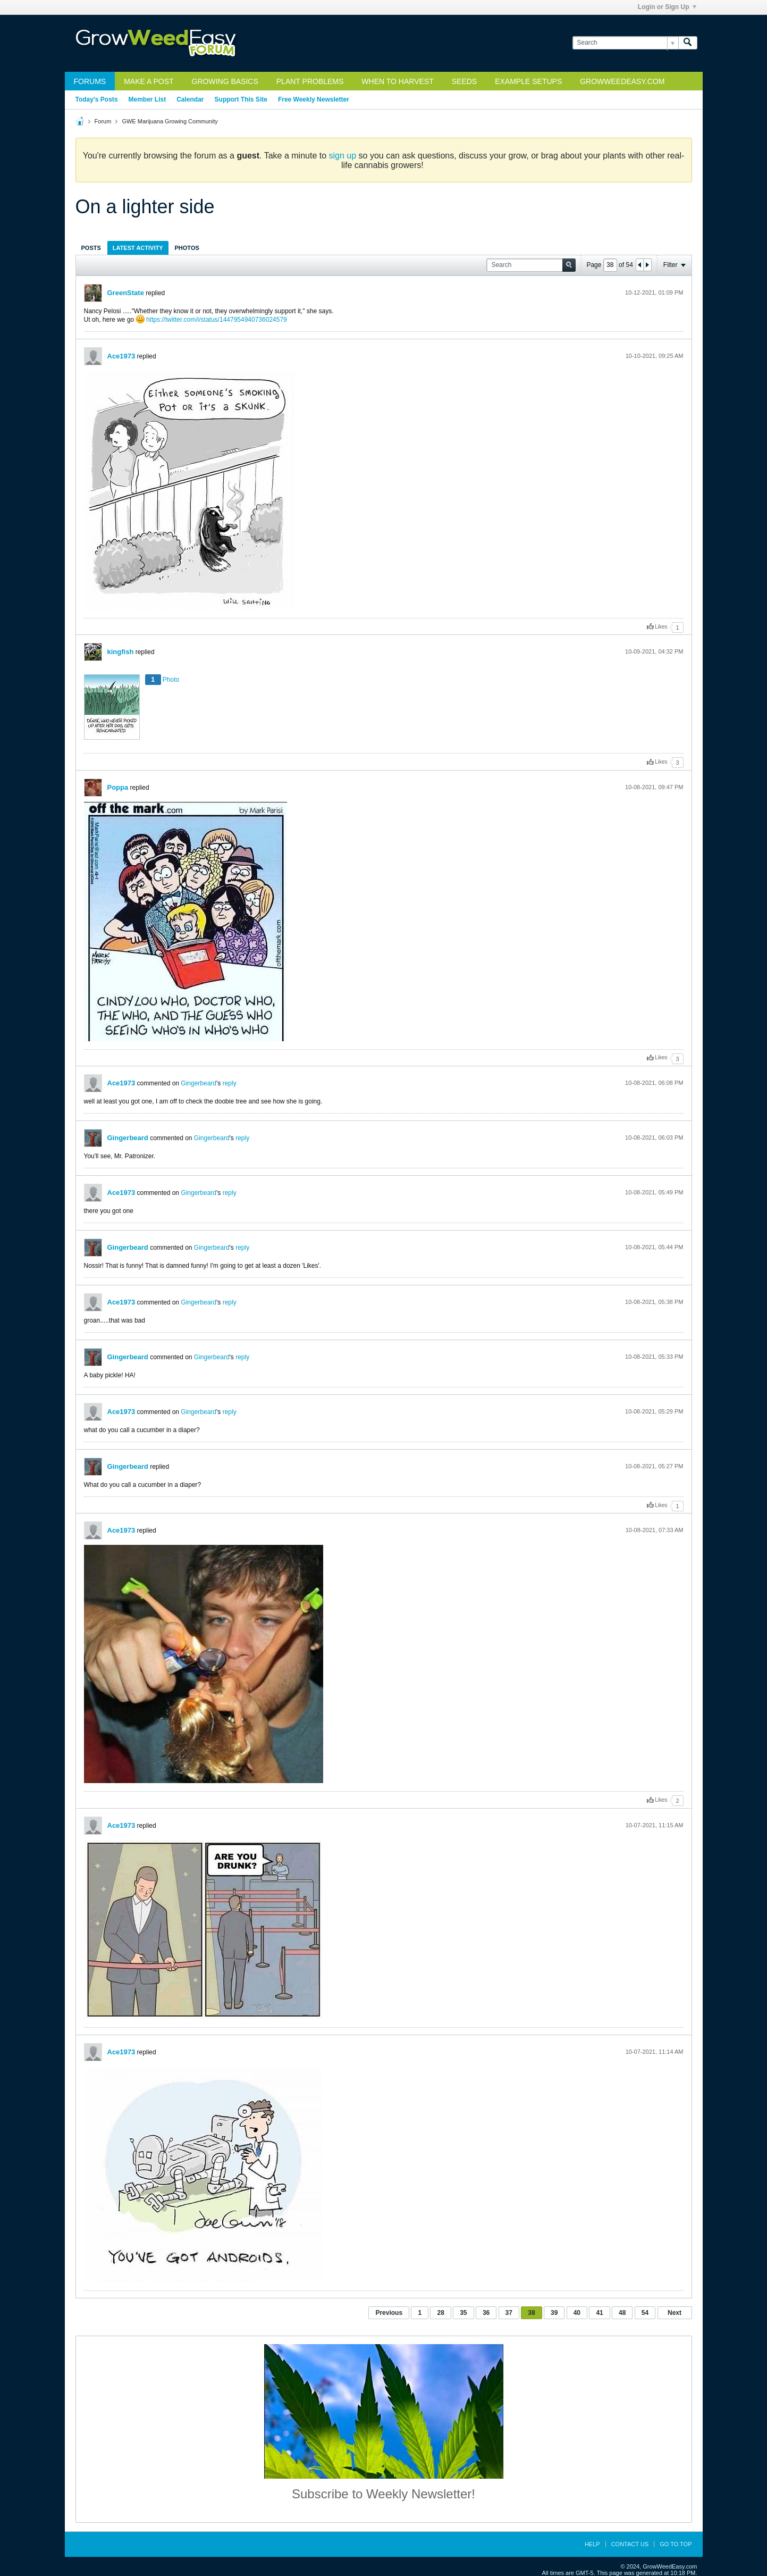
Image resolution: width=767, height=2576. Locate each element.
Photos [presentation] (187, 248)
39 (554, 2312)
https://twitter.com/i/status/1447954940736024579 (216, 319)
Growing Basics (225, 81)
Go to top (676, 2544)
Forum (103, 121)
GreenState (125, 293)
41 (599, 2312)
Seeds (464, 81)
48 (622, 2312)
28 (440, 2312)
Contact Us (630, 2544)
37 (508, 2312)
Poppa (118, 787)
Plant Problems (310, 81)
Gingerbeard (198, 1083)
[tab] (91, 247)
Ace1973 (121, 356)
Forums (90, 81)
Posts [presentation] (91, 248)
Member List (147, 99)
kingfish (120, 652)
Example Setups (528, 81)
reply (230, 1083)
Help (592, 2544)
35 (463, 2312)
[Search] (625, 42)
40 (577, 2312)
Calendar (190, 99)
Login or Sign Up (667, 7)
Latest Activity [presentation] (138, 248)
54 (645, 2312)
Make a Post (148, 81)
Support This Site (241, 99)
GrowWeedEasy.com (622, 81)
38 (531, 2312)
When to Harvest (397, 81)
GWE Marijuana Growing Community (169, 121)
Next (674, 2312)
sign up (343, 155)
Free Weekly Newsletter (313, 99)
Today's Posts (96, 99)
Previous (388, 2312)
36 (486, 2312)
